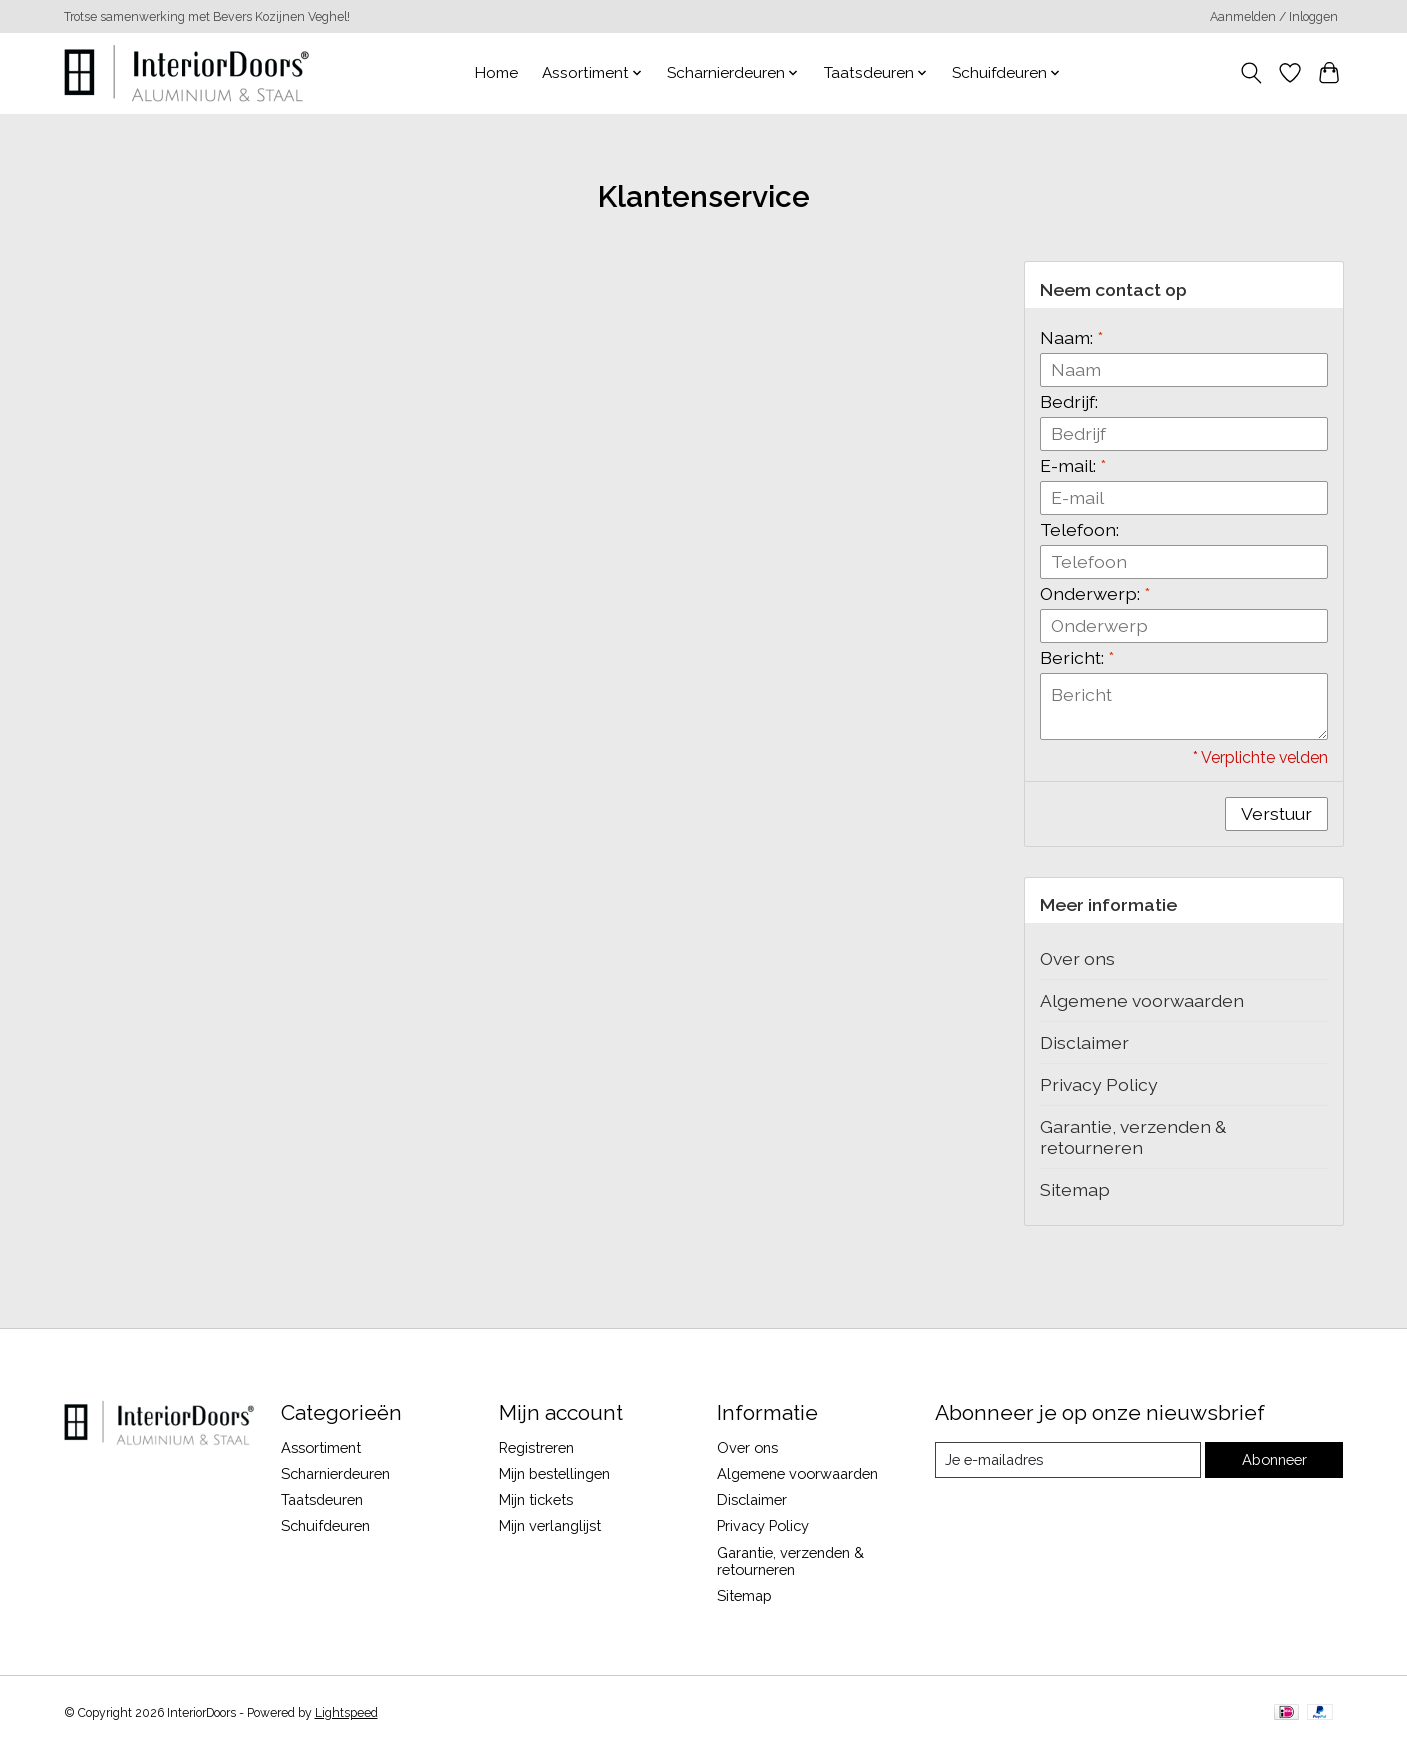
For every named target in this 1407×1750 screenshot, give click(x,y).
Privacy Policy (1099, 1084)
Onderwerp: (1095, 593)
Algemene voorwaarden (1142, 1000)
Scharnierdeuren (335, 1473)
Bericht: (1077, 657)
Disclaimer (1084, 1042)
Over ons (1077, 958)
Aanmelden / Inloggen (1274, 17)
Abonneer (1274, 1459)
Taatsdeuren (322, 1499)
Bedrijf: (1069, 401)
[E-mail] (1067, 1460)
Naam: (1071, 337)
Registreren (536, 1447)
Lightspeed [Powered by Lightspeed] (346, 1713)
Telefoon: (1079, 529)
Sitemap (1075, 1189)
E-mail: (1073, 465)
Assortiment (321, 1447)
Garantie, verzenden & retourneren (1133, 1137)
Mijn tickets (536, 1499)
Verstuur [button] (1276, 813)
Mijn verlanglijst (550, 1525)
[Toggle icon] (1251, 73)
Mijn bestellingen (554, 1473)
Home (496, 73)
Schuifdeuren (325, 1525)
